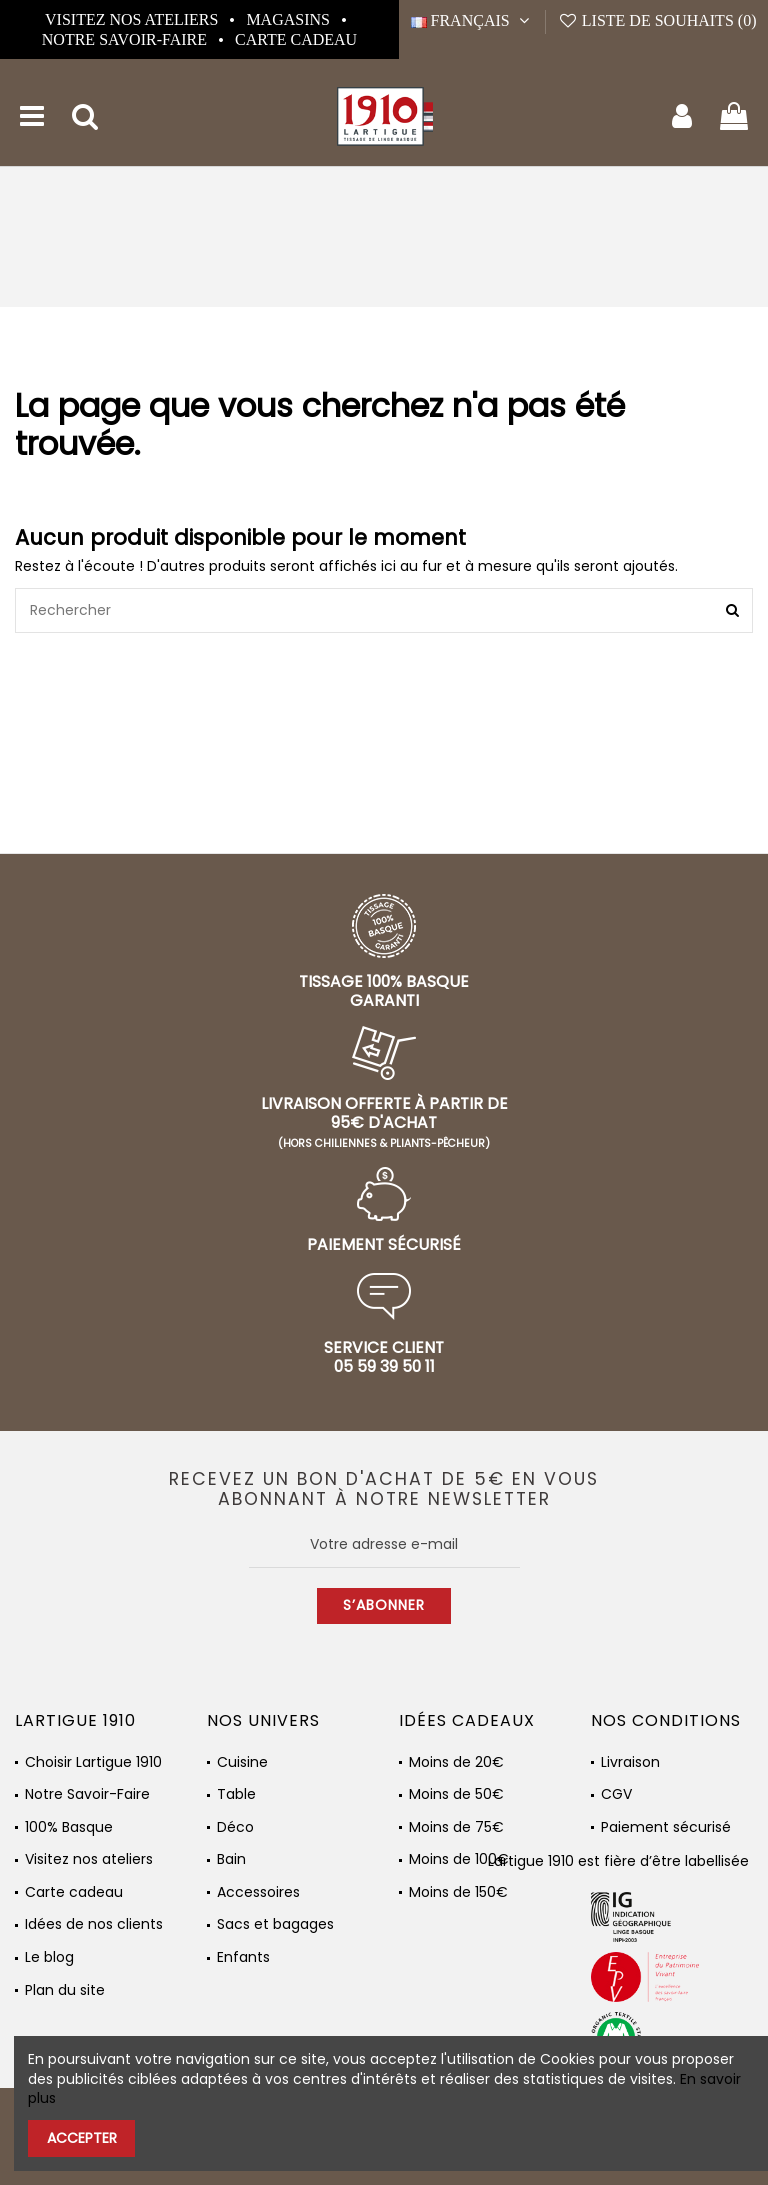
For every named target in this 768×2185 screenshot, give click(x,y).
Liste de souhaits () (656, 20)
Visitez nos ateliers (133, 19)
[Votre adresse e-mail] (384, 1545)
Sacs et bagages (275, 1924)
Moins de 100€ (459, 1859)
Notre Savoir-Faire (126, 39)
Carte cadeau (296, 39)
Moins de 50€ (456, 1794)
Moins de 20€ (456, 1762)
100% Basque (69, 1827)
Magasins (290, 19)
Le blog (49, 1957)
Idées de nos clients (94, 1924)
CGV (616, 1794)
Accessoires (258, 1892)
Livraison (630, 1762)
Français (473, 20)
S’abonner (384, 1605)
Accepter (82, 2138)
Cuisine (242, 1762)
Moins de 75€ (456, 1827)
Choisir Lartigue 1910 (93, 1762)
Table (236, 1794)
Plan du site (65, 1990)
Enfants (243, 1957)
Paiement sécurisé (666, 1827)
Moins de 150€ (458, 1892)
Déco (235, 1827)
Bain (231, 1859)
